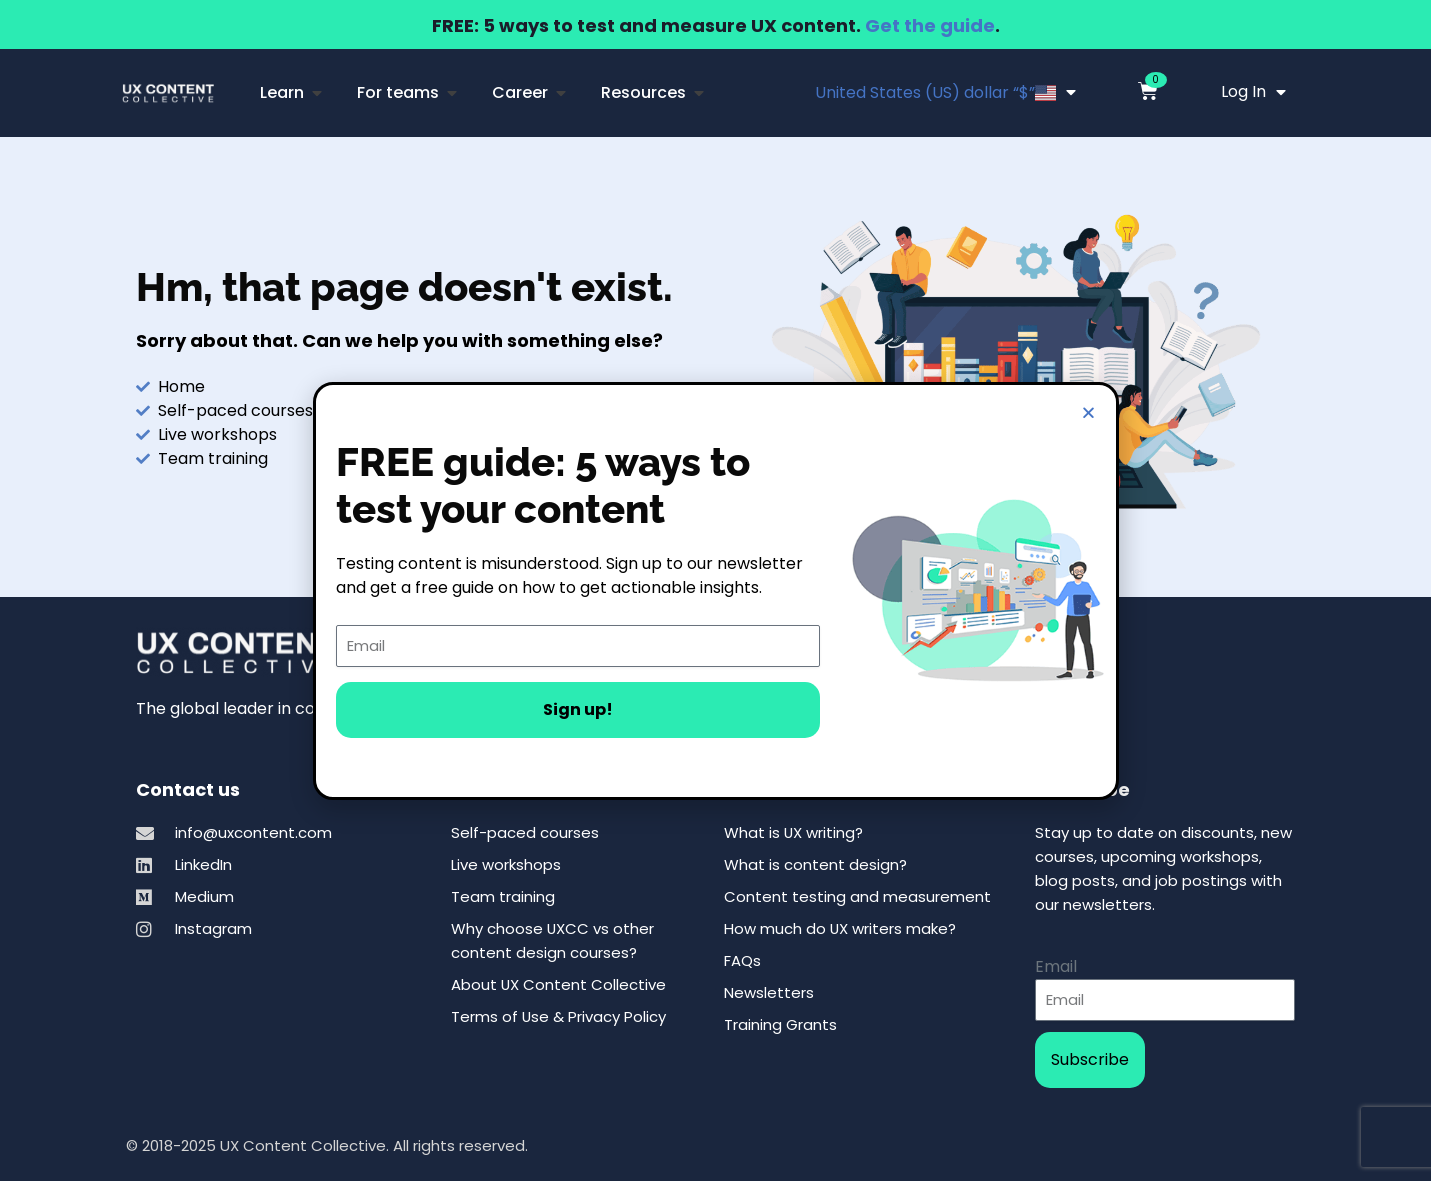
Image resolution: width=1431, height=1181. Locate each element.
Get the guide (930, 25)
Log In (1253, 92)
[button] (1088, 412)
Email (1056, 966)
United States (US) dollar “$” (945, 92)
